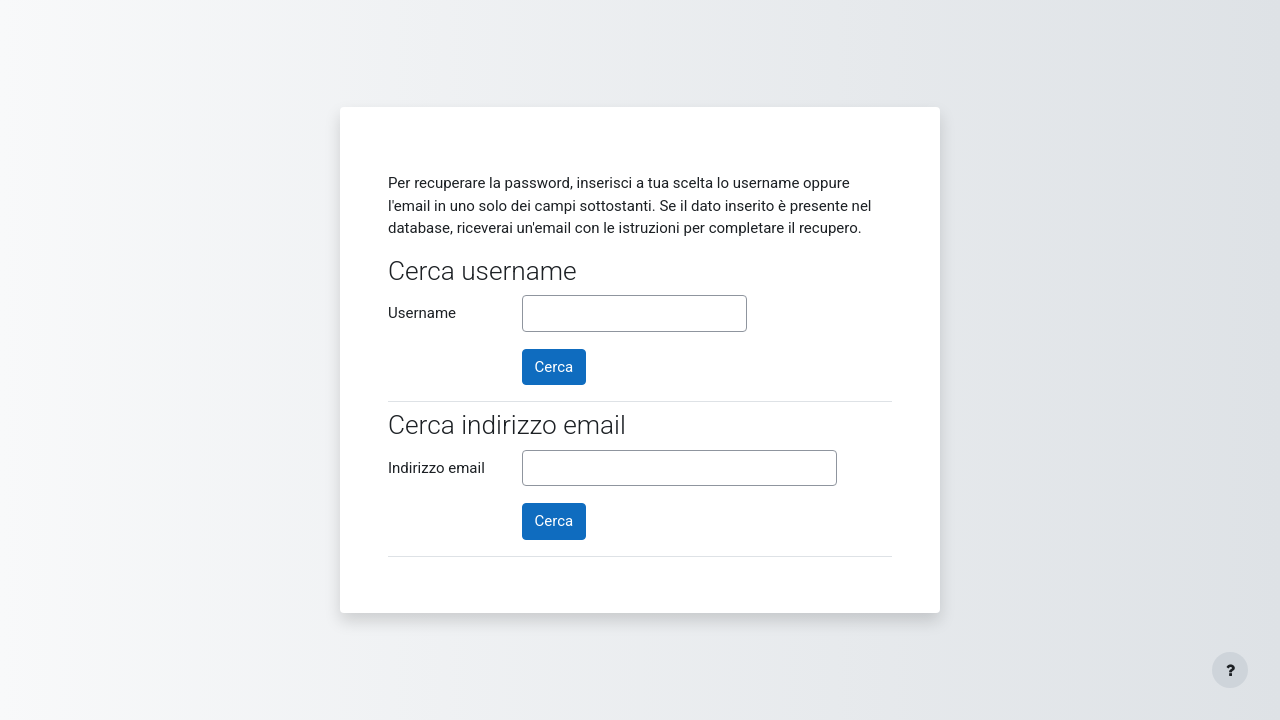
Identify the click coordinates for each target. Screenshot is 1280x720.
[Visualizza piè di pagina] (1230, 670)
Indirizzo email (436, 468)
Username (422, 313)
